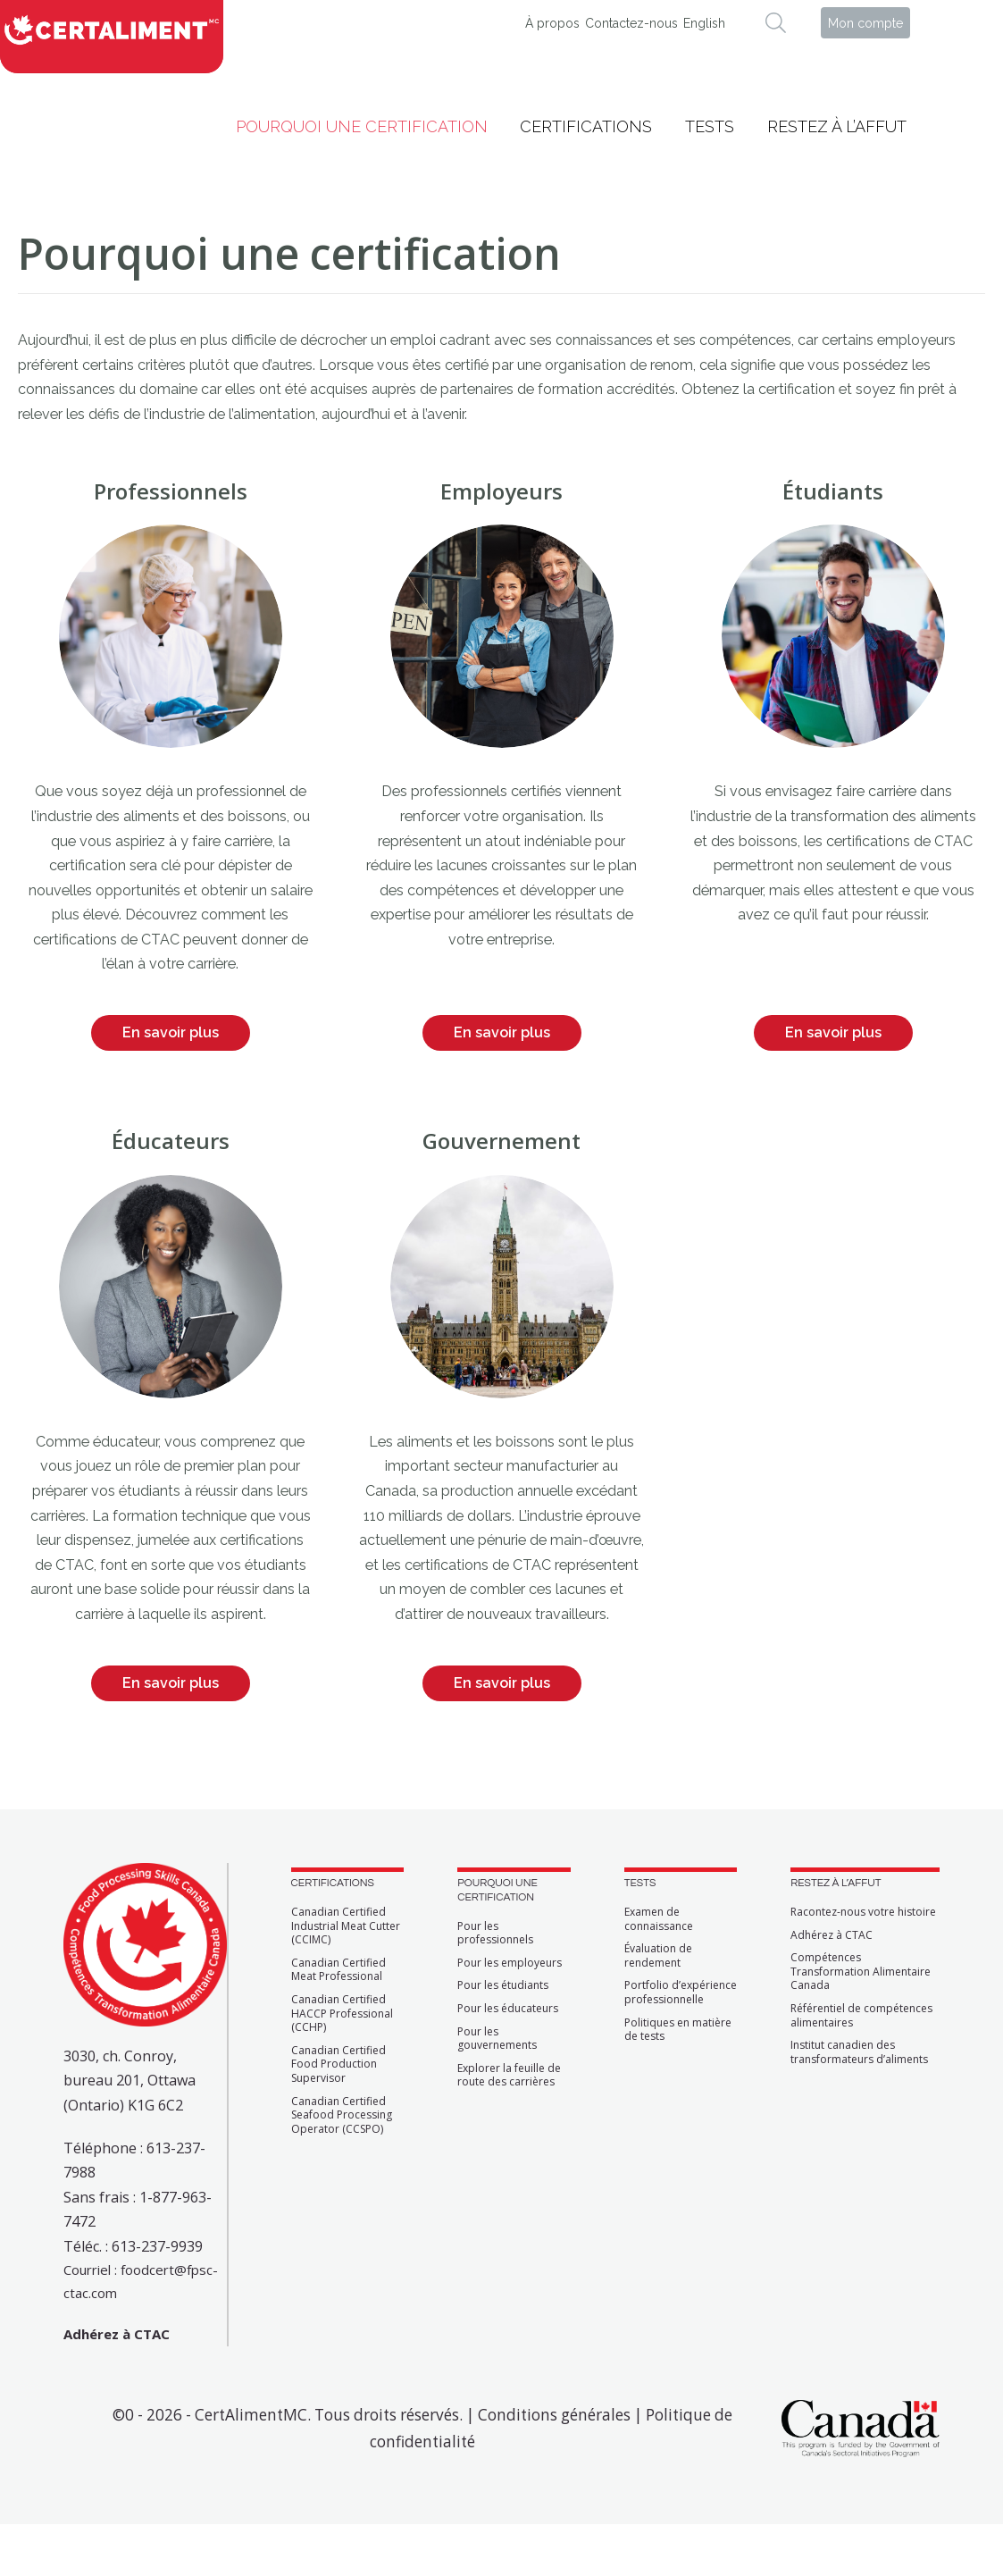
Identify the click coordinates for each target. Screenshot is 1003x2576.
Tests (709, 126)
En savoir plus (170, 1032)
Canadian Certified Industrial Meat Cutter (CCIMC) (345, 1926)
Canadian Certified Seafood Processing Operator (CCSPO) (341, 2115)
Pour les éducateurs (507, 2008)
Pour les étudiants (502, 1985)
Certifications (586, 126)
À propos (552, 23)
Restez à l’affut (837, 126)
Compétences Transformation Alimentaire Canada (860, 1972)
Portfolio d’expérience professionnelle (680, 1992)
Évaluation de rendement (658, 1955)
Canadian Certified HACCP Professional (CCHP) (342, 2014)
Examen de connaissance (658, 1919)
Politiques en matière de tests (677, 2029)
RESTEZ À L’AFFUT (835, 1883)
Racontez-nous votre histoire (863, 1912)
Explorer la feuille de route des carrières (509, 2075)
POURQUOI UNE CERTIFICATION (497, 1890)
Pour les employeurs (509, 1963)
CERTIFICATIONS (332, 1883)
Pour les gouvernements (497, 2038)
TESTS (640, 1883)
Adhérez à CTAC (831, 1935)
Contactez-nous (631, 23)
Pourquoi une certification (362, 126)
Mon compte (865, 23)
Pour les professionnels (495, 1933)
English (704, 23)
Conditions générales (554, 2414)
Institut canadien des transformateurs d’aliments (859, 2052)
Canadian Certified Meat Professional (338, 1970)
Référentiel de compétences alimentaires (861, 2015)
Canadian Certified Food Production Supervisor (338, 2064)
